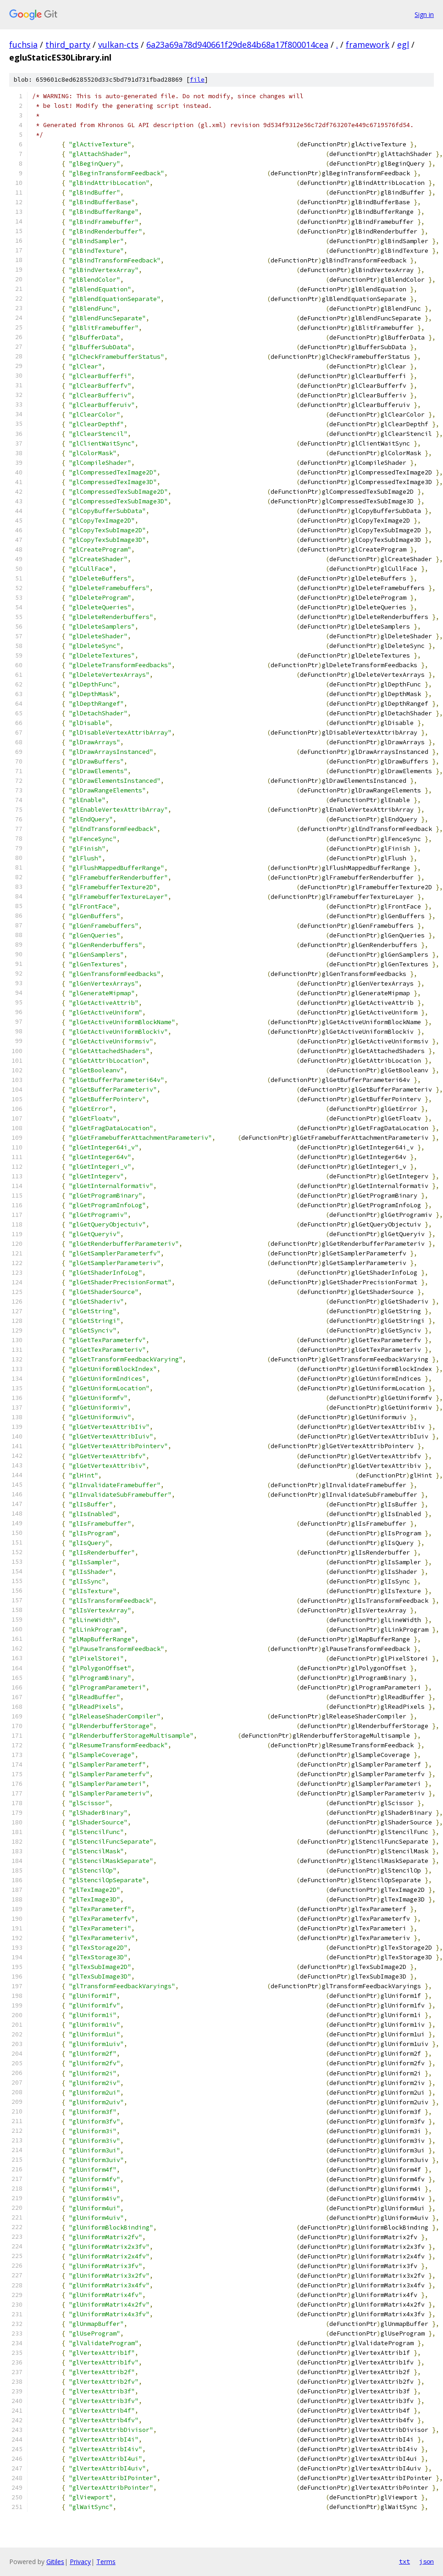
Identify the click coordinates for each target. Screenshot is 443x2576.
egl (403, 44)
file (197, 80)
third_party (67, 44)
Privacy (80, 2561)
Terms (106, 2561)
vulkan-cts (118, 44)
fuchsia (23, 44)
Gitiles (55, 2561)
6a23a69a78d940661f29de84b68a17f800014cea (237, 44)
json (426, 2561)
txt (404, 2561)
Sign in (424, 14)
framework (367, 44)
